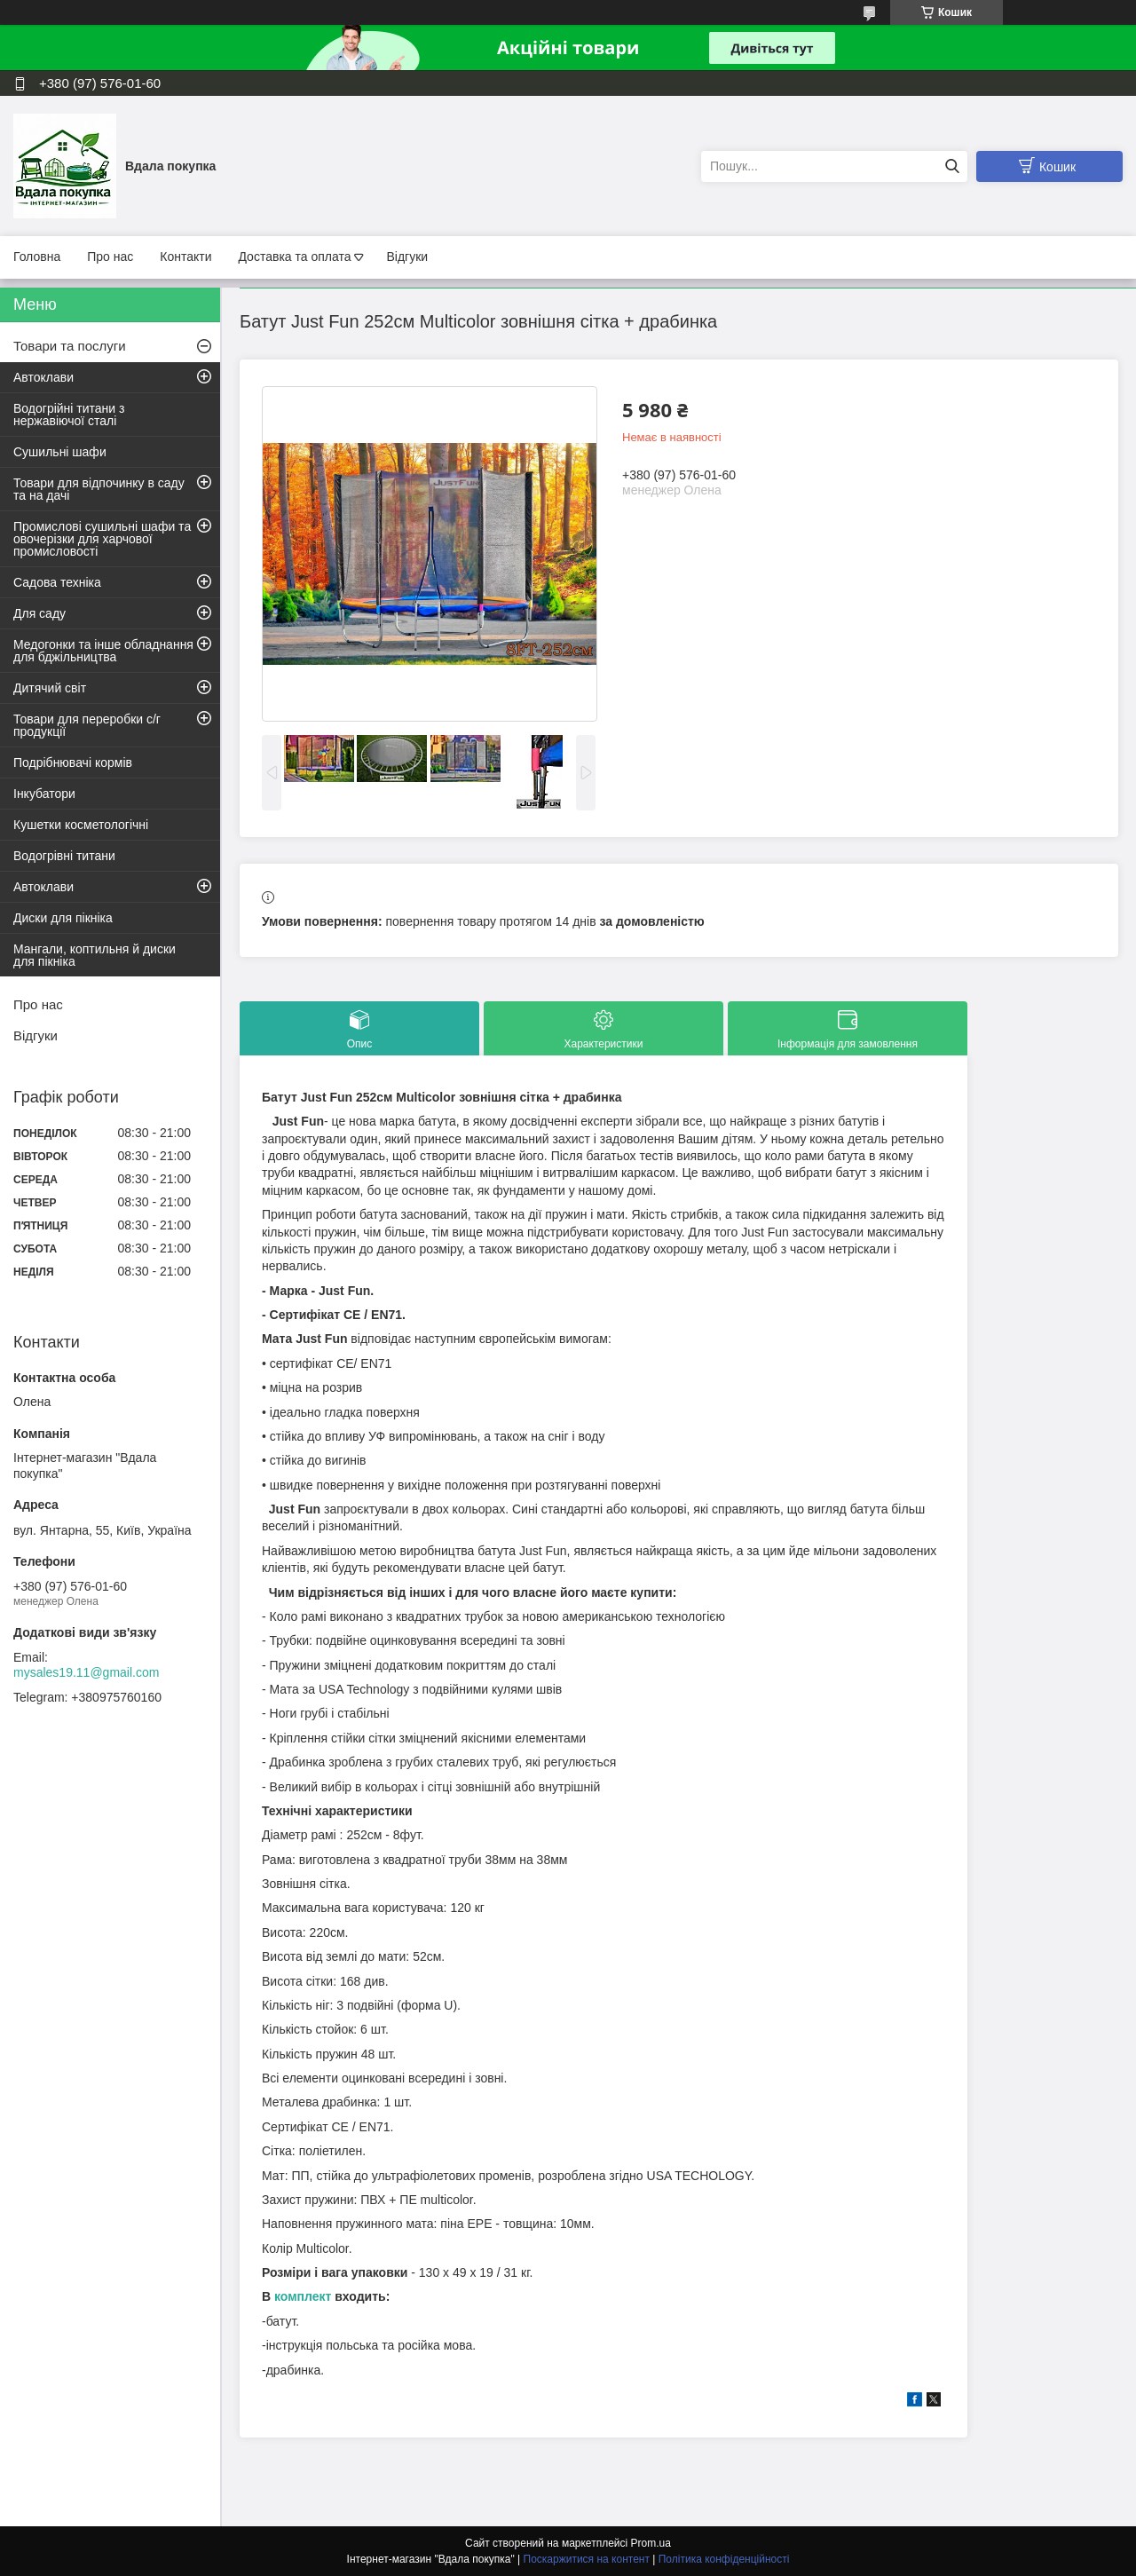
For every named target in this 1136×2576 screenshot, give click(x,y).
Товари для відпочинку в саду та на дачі (99, 489)
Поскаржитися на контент (587, 2559)
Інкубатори (44, 793)
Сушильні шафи (59, 452)
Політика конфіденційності (724, 2559)
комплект (302, 2296)
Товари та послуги (69, 345)
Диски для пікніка (63, 918)
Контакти (185, 256)
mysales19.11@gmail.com (86, 1672)
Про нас (110, 256)
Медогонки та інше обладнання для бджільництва (103, 650)
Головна (36, 256)
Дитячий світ (49, 688)
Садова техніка (57, 582)
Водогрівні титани (64, 856)
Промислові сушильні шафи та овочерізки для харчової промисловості (102, 538)
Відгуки (407, 256)
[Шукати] (951, 166)
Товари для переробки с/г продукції (87, 725)
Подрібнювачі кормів (72, 762)
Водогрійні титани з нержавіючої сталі (68, 414)
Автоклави (43, 377)
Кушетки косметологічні (80, 825)
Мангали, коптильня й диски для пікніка (94, 955)
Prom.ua (651, 2543)
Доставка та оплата (294, 256)
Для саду (39, 613)
